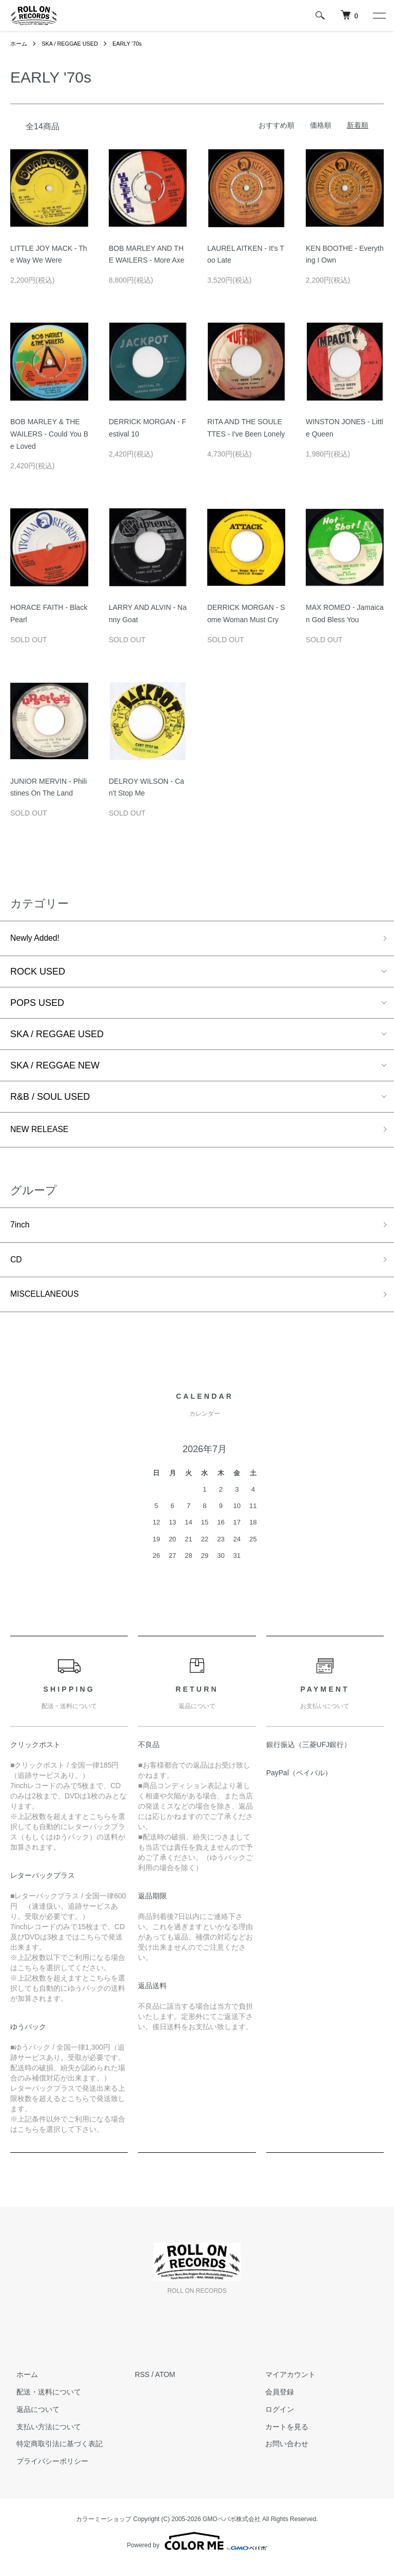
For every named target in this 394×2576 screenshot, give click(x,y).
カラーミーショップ (103, 2528)
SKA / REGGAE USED (74, 43)
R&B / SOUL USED (50, 1099)
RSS (142, 2385)
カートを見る (280, 2436)
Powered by (197, 2551)
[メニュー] (378, 15)
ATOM (165, 2385)
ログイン (273, 2419)
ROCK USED (37, 973)
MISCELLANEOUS (49, 1303)
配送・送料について (42, 2402)
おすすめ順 (276, 125)
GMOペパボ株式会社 (232, 2528)
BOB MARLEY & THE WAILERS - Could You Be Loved (49, 434)
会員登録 (273, 2402)
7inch (21, 1230)
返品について (31, 2419)
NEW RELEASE (43, 1132)
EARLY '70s (136, 43)
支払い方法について (42, 2436)
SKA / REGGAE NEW (55, 1067)
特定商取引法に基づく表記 (53, 2454)
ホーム (19, 43)
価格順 (320, 125)
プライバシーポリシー (46, 2471)
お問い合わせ (280, 2454)
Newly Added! (38, 939)
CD (17, 1267)
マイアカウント (284, 2385)
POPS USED (37, 1005)
